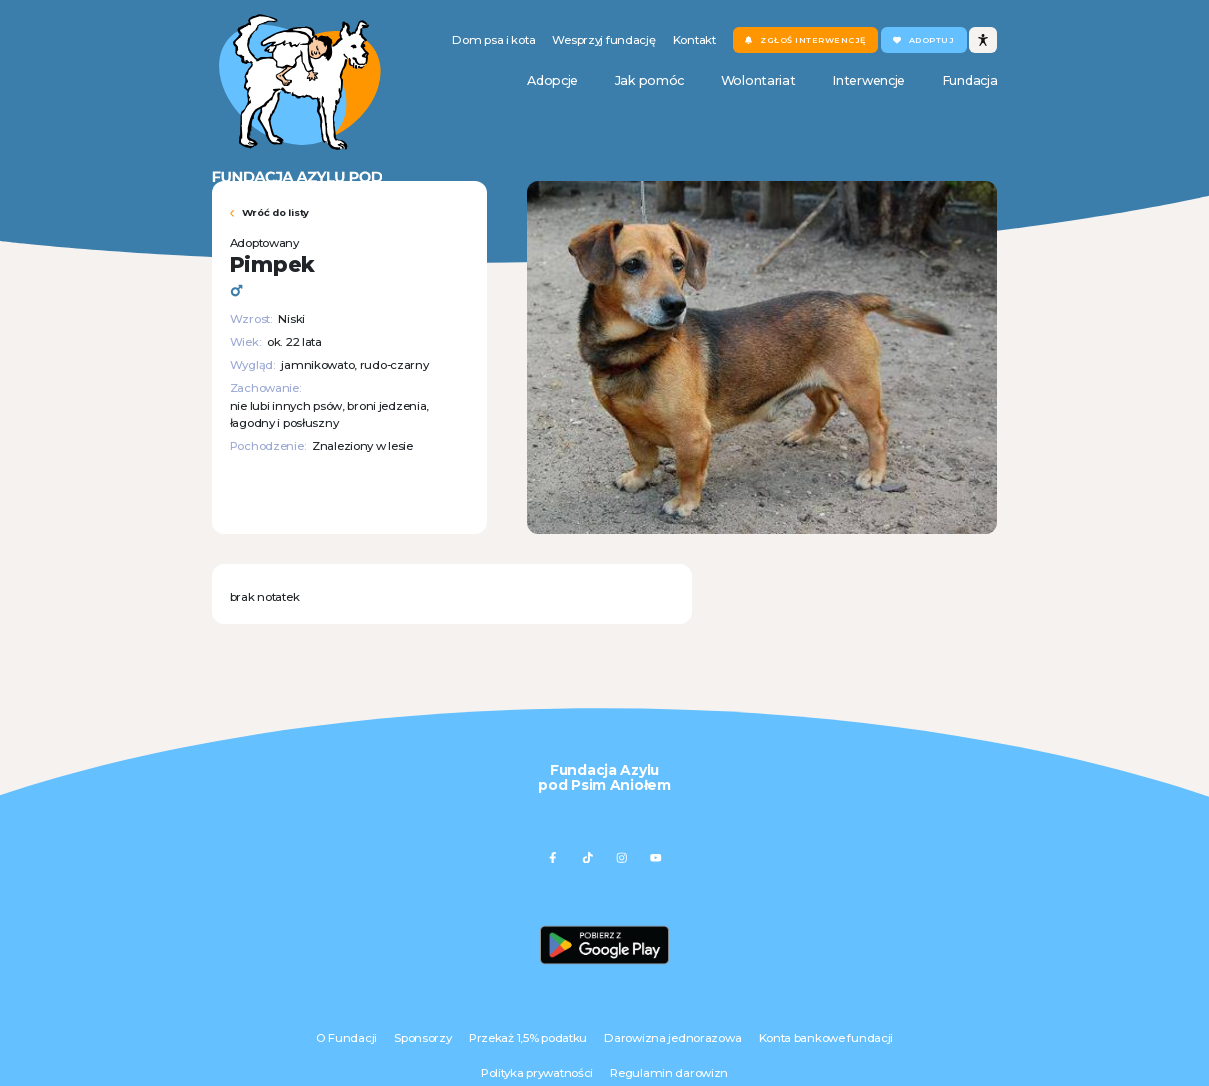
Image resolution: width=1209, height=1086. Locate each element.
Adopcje (552, 80)
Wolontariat (758, 80)
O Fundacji (346, 1038)
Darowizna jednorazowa (672, 1038)
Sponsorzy (422, 1038)
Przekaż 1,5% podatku (528, 1038)
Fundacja (970, 80)
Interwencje (868, 80)
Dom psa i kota (493, 40)
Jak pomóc (649, 80)
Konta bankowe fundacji (826, 1038)
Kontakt (694, 40)
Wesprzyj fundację (603, 40)
